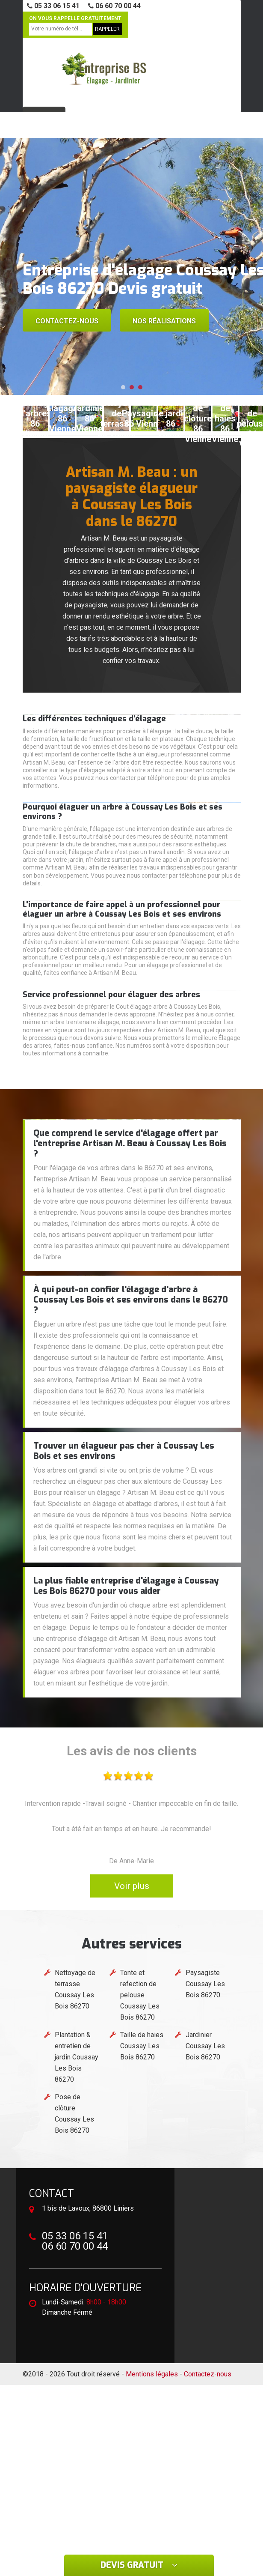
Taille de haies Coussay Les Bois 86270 (141, 2046)
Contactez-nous (66, 321)
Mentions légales (152, 2374)
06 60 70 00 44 (114, 6)
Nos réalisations (164, 321)
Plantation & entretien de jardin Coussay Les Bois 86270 (76, 2057)
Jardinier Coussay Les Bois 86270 (205, 2046)
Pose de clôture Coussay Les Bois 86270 (74, 2113)
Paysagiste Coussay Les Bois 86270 (205, 1984)
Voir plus (131, 1886)
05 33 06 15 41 (53, 6)
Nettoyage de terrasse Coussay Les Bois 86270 (75, 1989)
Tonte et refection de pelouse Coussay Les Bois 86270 (140, 1995)
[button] (123, 387)
